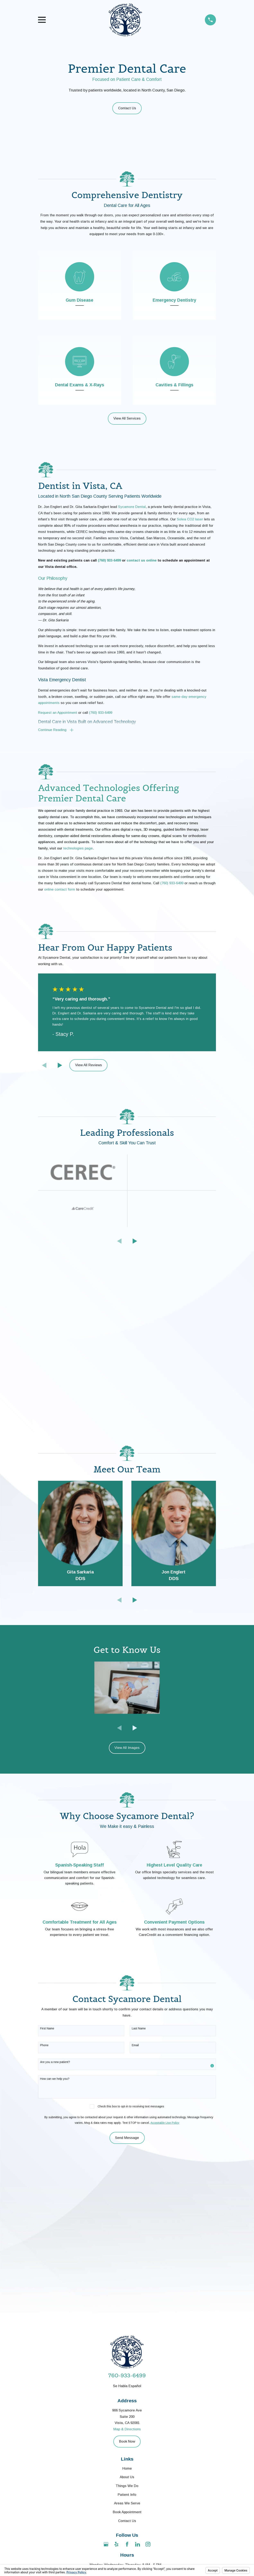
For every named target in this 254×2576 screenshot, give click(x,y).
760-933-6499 (127, 2080)
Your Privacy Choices (56, 2325)
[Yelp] (116, 2249)
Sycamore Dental (132, 507)
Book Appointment (127, 2217)
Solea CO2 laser (190, 519)
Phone (44, 1898)
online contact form (59, 890)
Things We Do (127, 2191)
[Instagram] (148, 2249)
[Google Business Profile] (106, 2249)
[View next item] (60, 1066)
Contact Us (127, 108)
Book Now (127, 2146)
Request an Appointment (57, 713)
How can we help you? (54, 1931)
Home (127, 2173)
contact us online (142, 560)
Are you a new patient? (55, 1914)
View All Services (127, 418)
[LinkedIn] (137, 2249)
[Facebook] (127, 2249)
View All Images (127, 1601)
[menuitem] (43, 2333)
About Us (127, 2182)
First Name (47, 1881)
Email (135, 1898)
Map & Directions (127, 2134)
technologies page (78, 849)
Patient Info (127, 2199)
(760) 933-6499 (109, 560)
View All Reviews (88, 1066)
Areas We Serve (127, 2208)
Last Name (139, 1881)
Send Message (127, 1991)
